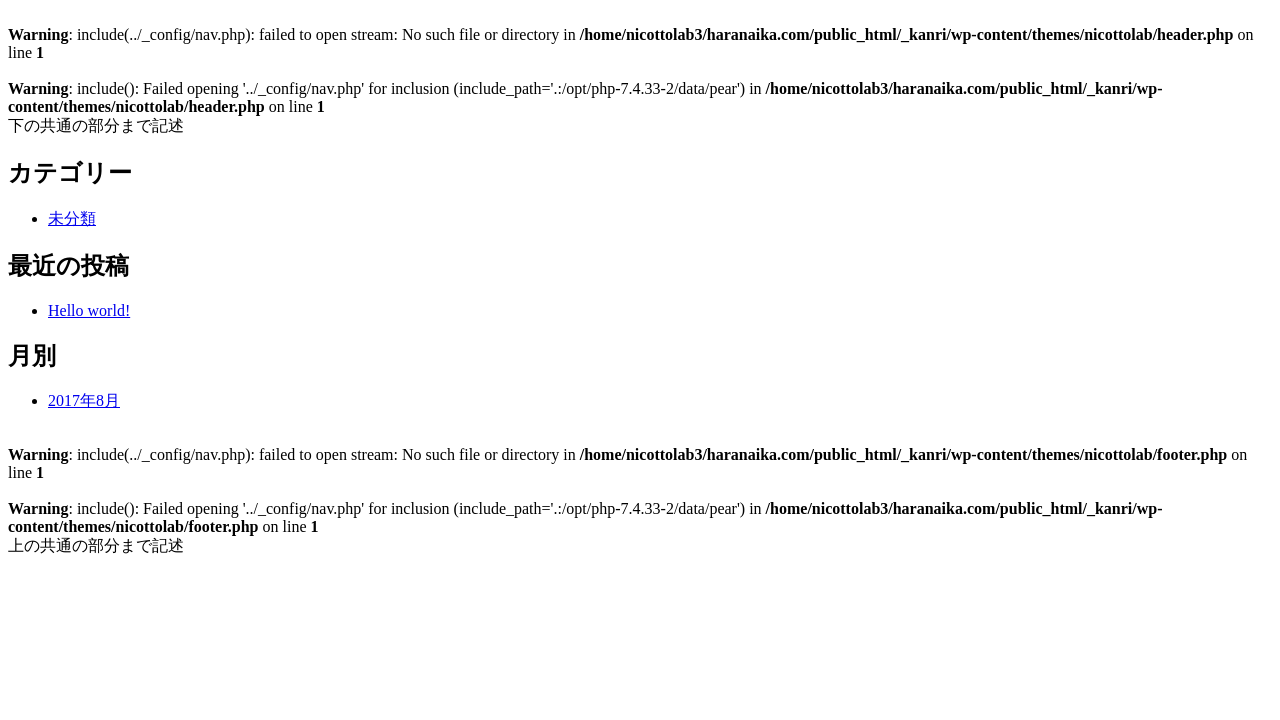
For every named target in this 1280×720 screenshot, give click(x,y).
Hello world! (89, 310)
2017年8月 (84, 400)
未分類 (72, 218)
